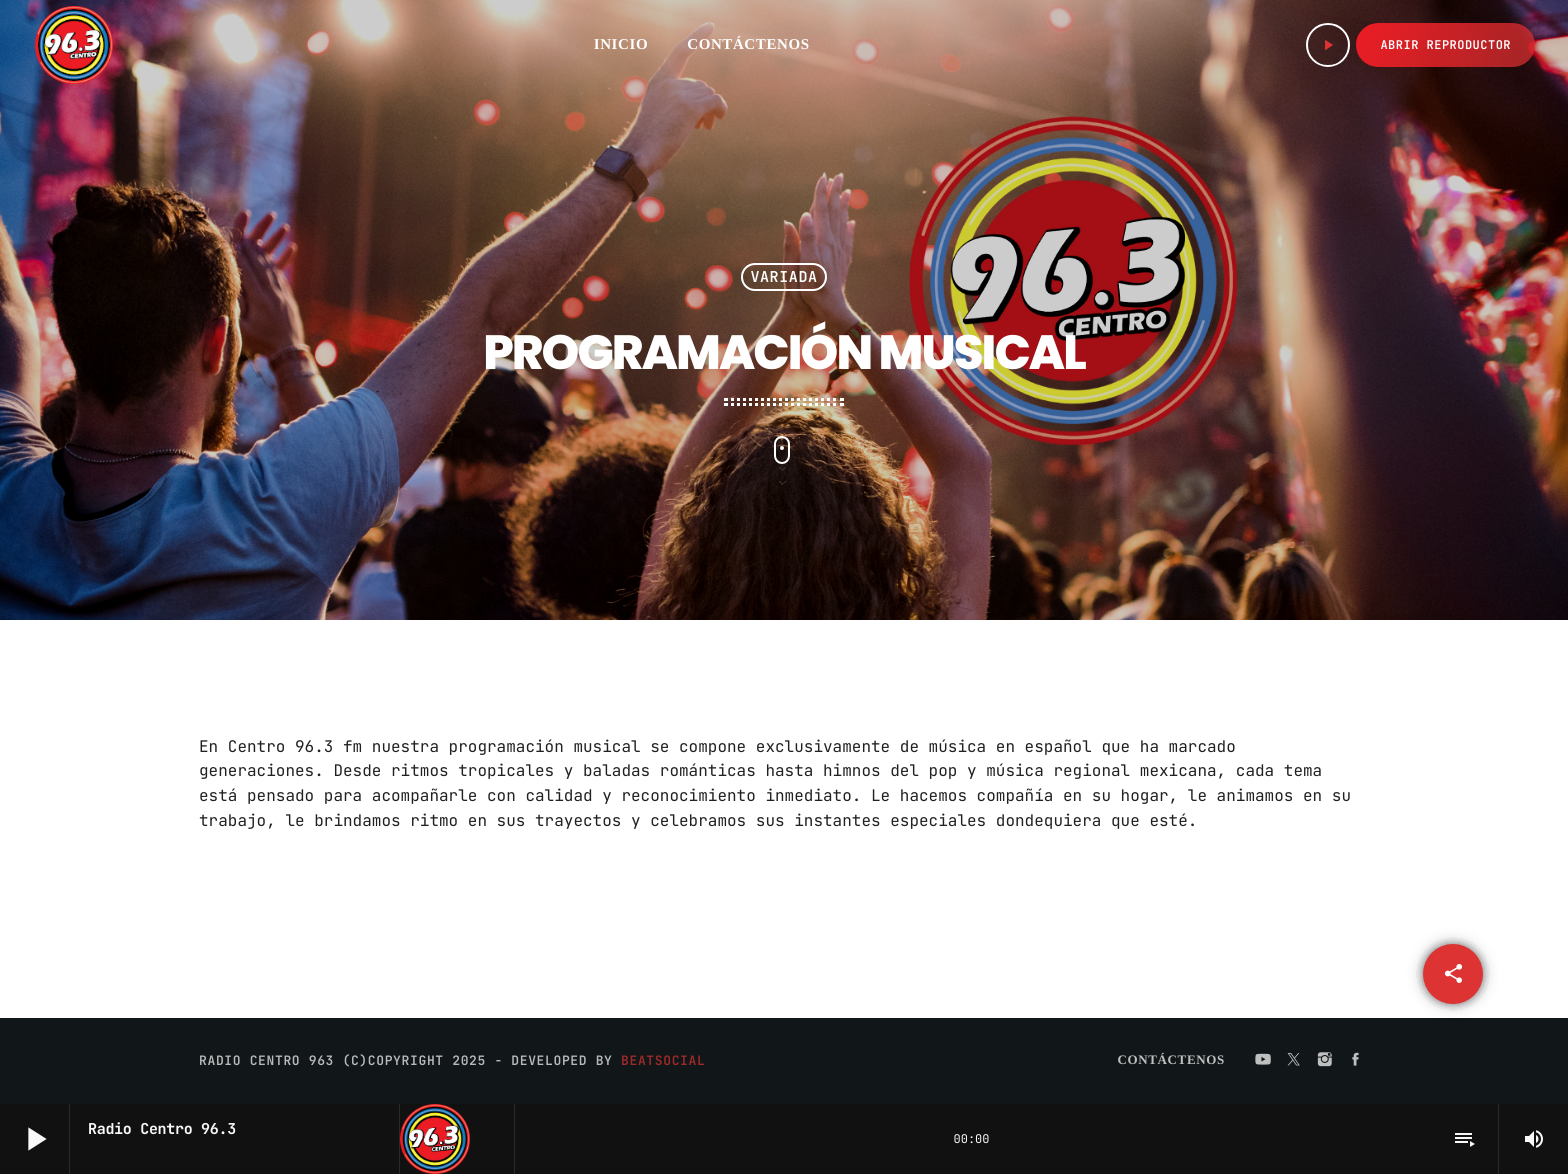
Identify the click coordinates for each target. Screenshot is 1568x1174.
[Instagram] (1325, 1060)
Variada (783, 277)
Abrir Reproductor (1445, 45)
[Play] (1328, 45)
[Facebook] (1356, 1060)
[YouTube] (1263, 1060)
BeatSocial (663, 1060)
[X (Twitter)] (1294, 1060)
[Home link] (74, 45)
